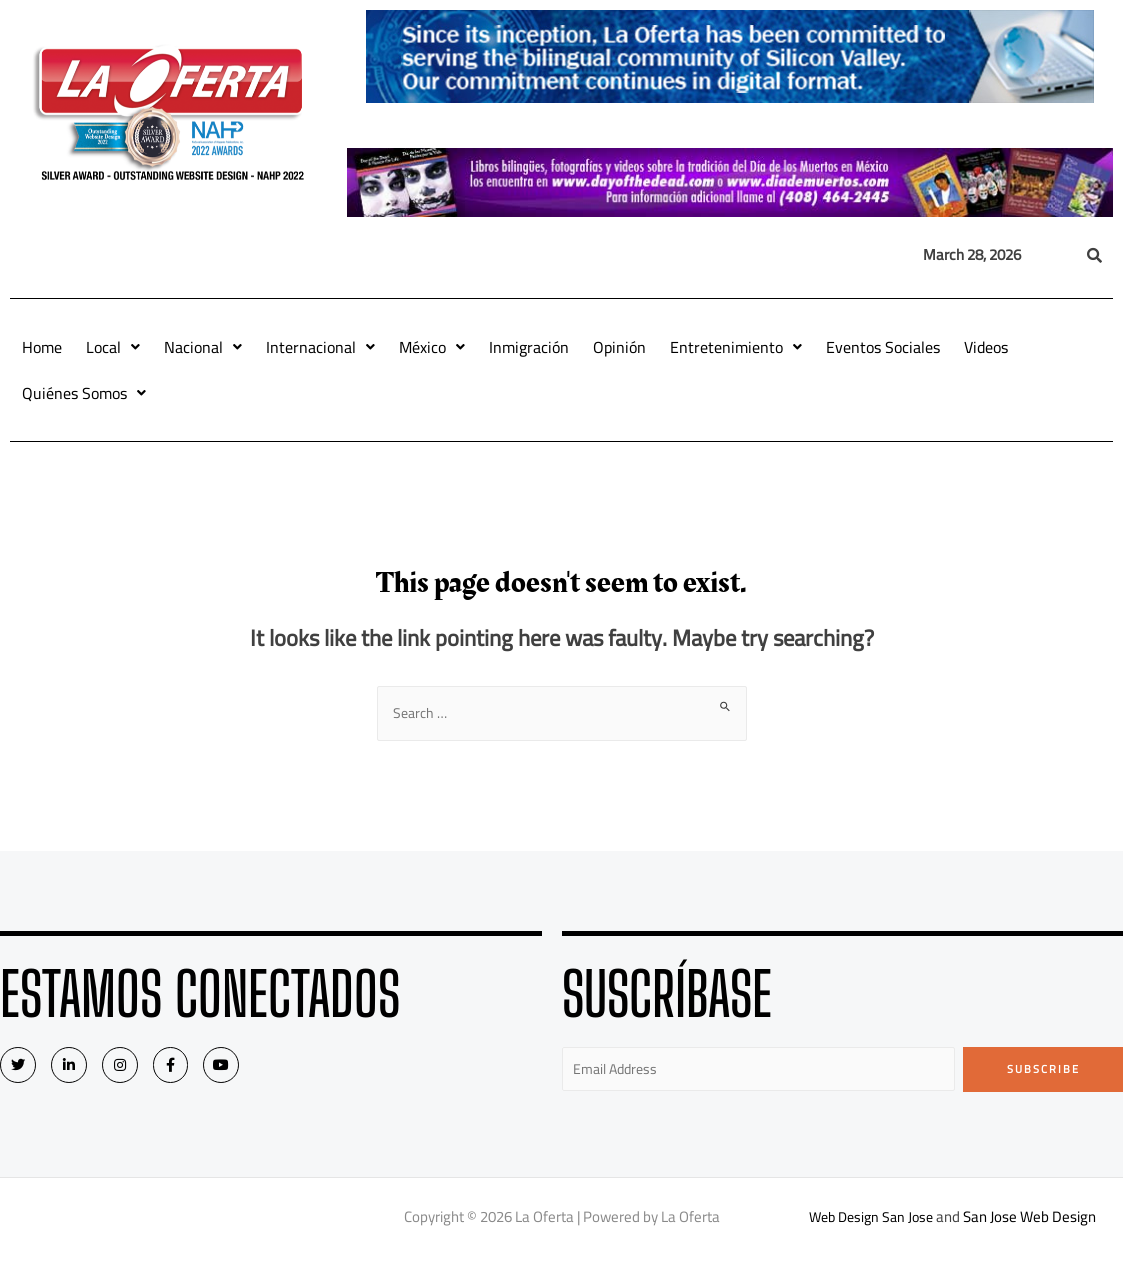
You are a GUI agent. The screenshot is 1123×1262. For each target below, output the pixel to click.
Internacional (320, 347)
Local (113, 347)
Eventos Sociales (883, 347)
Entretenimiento (736, 347)
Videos (986, 347)
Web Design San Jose (871, 1221)
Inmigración (529, 347)
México (432, 347)
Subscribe (1043, 1071)
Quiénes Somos (84, 393)
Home (42, 347)
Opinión (619, 347)
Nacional (203, 347)
